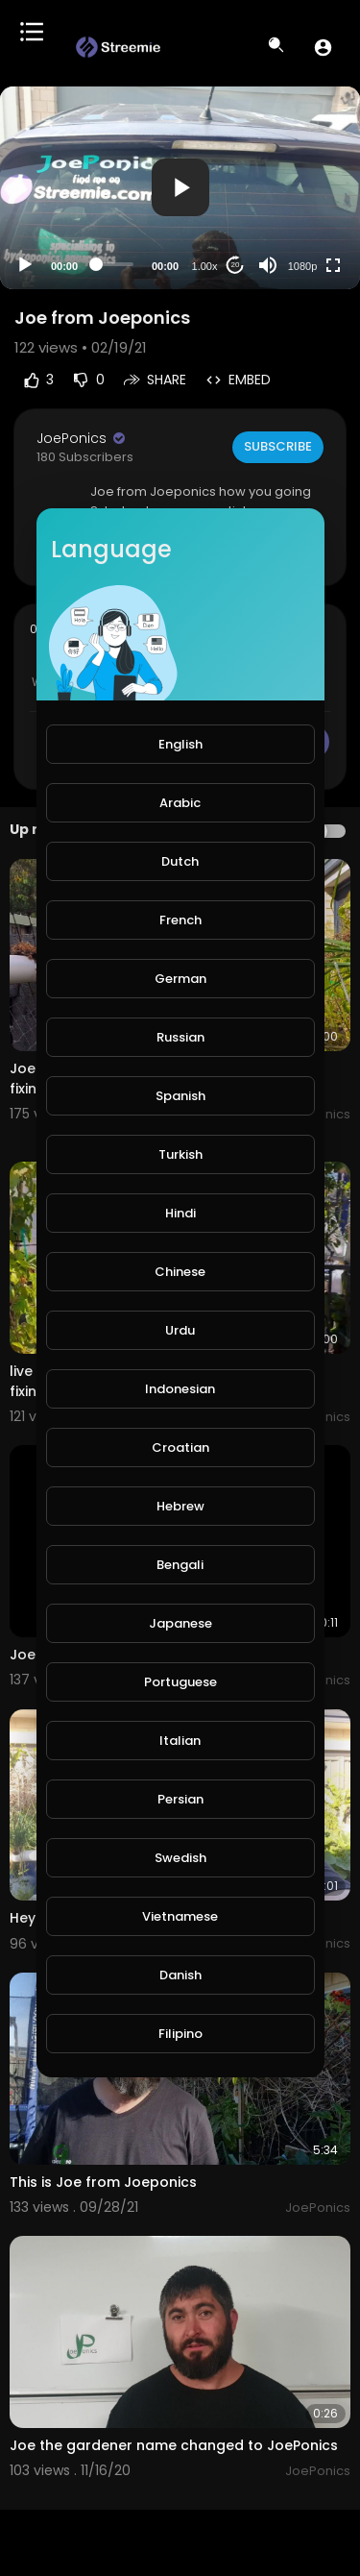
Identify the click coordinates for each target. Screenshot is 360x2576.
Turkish (180, 1154)
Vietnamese (180, 1916)
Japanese (180, 1623)
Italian (180, 1740)
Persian (180, 1799)
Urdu (180, 1330)
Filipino (180, 2033)
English (180, 744)
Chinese (180, 1272)
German (180, 978)
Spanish (180, 1096)
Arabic (180, 803)
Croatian (180, 1447)
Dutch (180, 861)
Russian (180, 1037)
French (180, 920)
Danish (180, 1975)
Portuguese (180, 1682)
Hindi (180, 1213)
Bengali (180, 1565)
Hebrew (180, 1506)
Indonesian (180, 1389)
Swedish (180, 1858)
